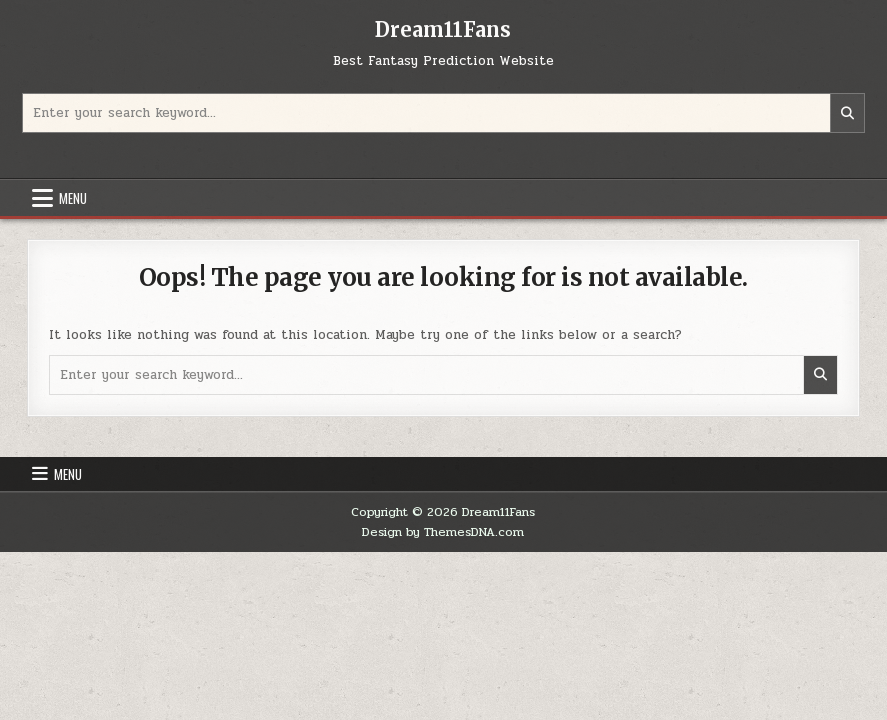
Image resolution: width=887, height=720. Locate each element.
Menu (73, 198)
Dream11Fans (443, 29)
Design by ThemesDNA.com (443, 532)
